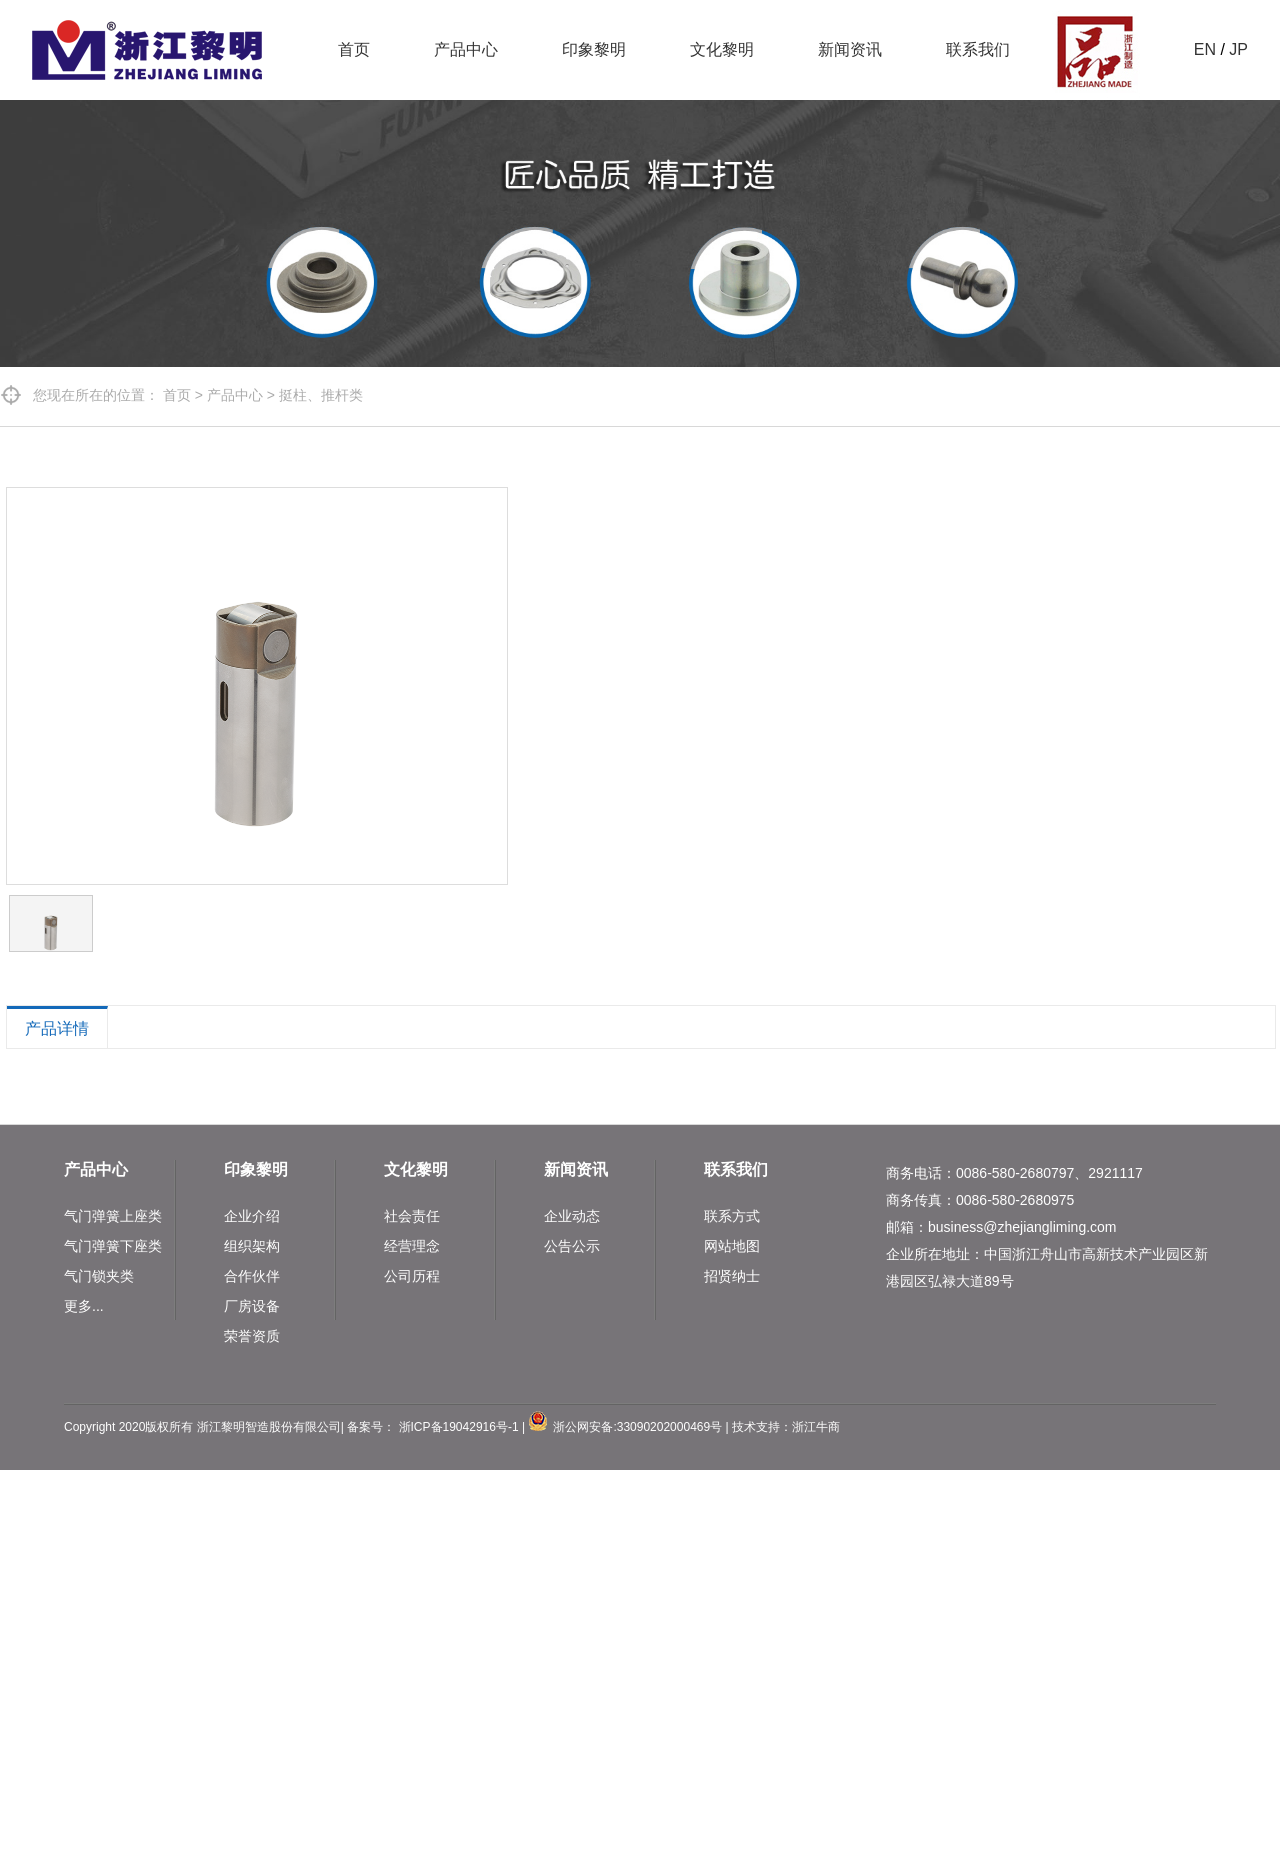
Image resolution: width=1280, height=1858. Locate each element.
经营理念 (412, 1246)
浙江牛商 (816, 1427)
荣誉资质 (252, 1336)
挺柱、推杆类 (321, 395)
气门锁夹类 (99, 1276)
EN (1205, 49)
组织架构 (252, 1246)
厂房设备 (252, 1306)
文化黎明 (722, 49)
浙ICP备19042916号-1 (459, 1427)
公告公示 (572, 1246)
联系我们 (978, 49)
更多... (84, 1306)
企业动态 (572, 1216)
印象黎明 (594, 49)
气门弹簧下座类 (113, 1246)
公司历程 (412, 1276)
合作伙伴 (252, 1276)
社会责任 (412, 1216)
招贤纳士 (732, 1276)
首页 (354, 49)
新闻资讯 (850, 49)
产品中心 (466, 49)
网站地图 (732, 1246)
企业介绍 (252, 1216)
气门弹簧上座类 (113, 1216)
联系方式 (732, 1216)
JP (1238, 49)
